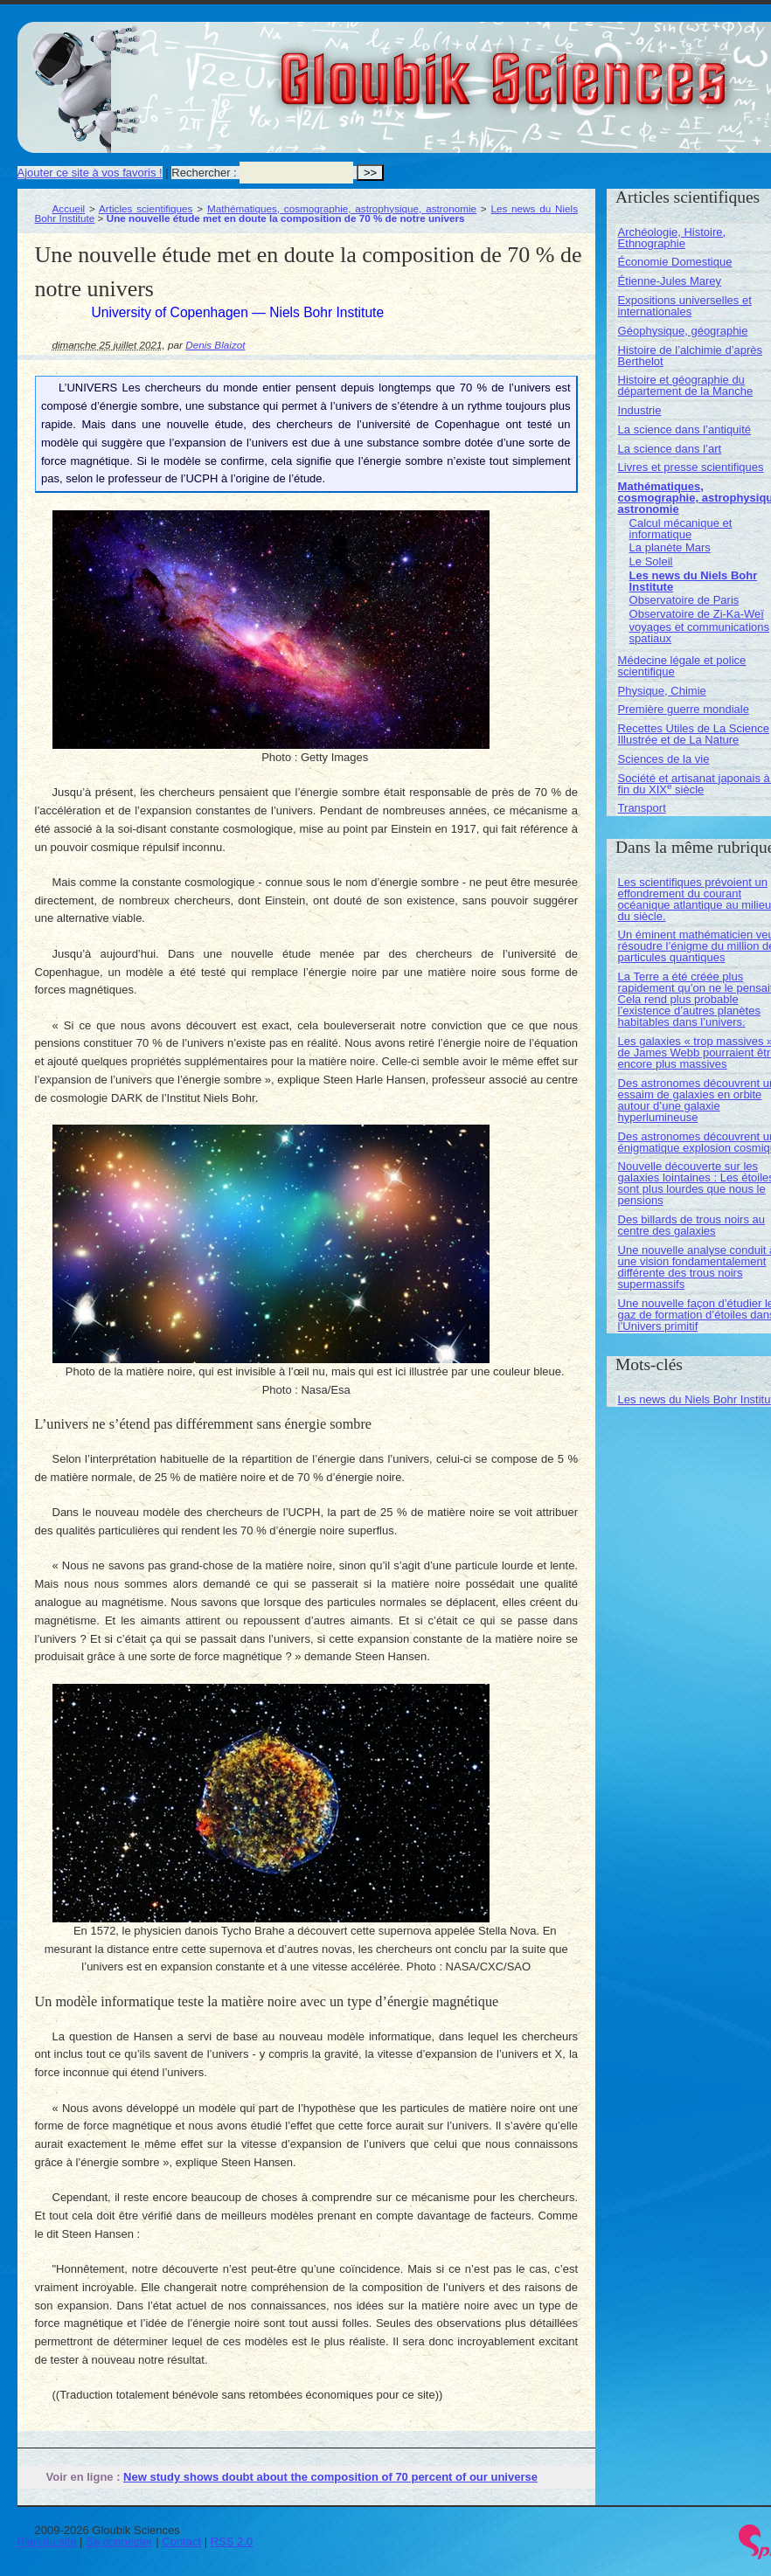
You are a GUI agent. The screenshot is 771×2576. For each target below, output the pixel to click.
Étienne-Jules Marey (670, 280)
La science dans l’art (670, 448)
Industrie (640, 410)
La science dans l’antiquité (685, 429)
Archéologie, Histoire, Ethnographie (672, 237)
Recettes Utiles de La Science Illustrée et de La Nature (693, 734)
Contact (181, 2541)
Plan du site (47, 2541)
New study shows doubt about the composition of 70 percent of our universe (330, 2476)
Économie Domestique (675, 261)
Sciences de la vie (664, 758)
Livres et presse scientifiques (691, 467)
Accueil (69, 208)
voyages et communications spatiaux (699, 632)
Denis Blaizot (215, 344)
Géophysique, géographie (683, 330)
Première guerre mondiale (683, 709)
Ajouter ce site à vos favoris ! (90, 172)
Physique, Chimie (662, 690)
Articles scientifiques (145, 208)
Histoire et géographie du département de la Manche (686, 385)
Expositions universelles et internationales (685, 306)
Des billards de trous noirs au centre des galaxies (691, 1225)
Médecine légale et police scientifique (682, 666)
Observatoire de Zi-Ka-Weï (696, 613)
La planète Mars (670, 547)
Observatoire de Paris (684, 599)
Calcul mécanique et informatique (681, 528)
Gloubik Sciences (602, 68)
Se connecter (119, 2541)
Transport (642, 807)
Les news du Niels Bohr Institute (693, 581)
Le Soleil (651, 561)
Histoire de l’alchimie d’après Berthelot (690, 355)
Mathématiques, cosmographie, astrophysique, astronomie (341, 208)
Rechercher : (203, 172)
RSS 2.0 (232, 2541)
